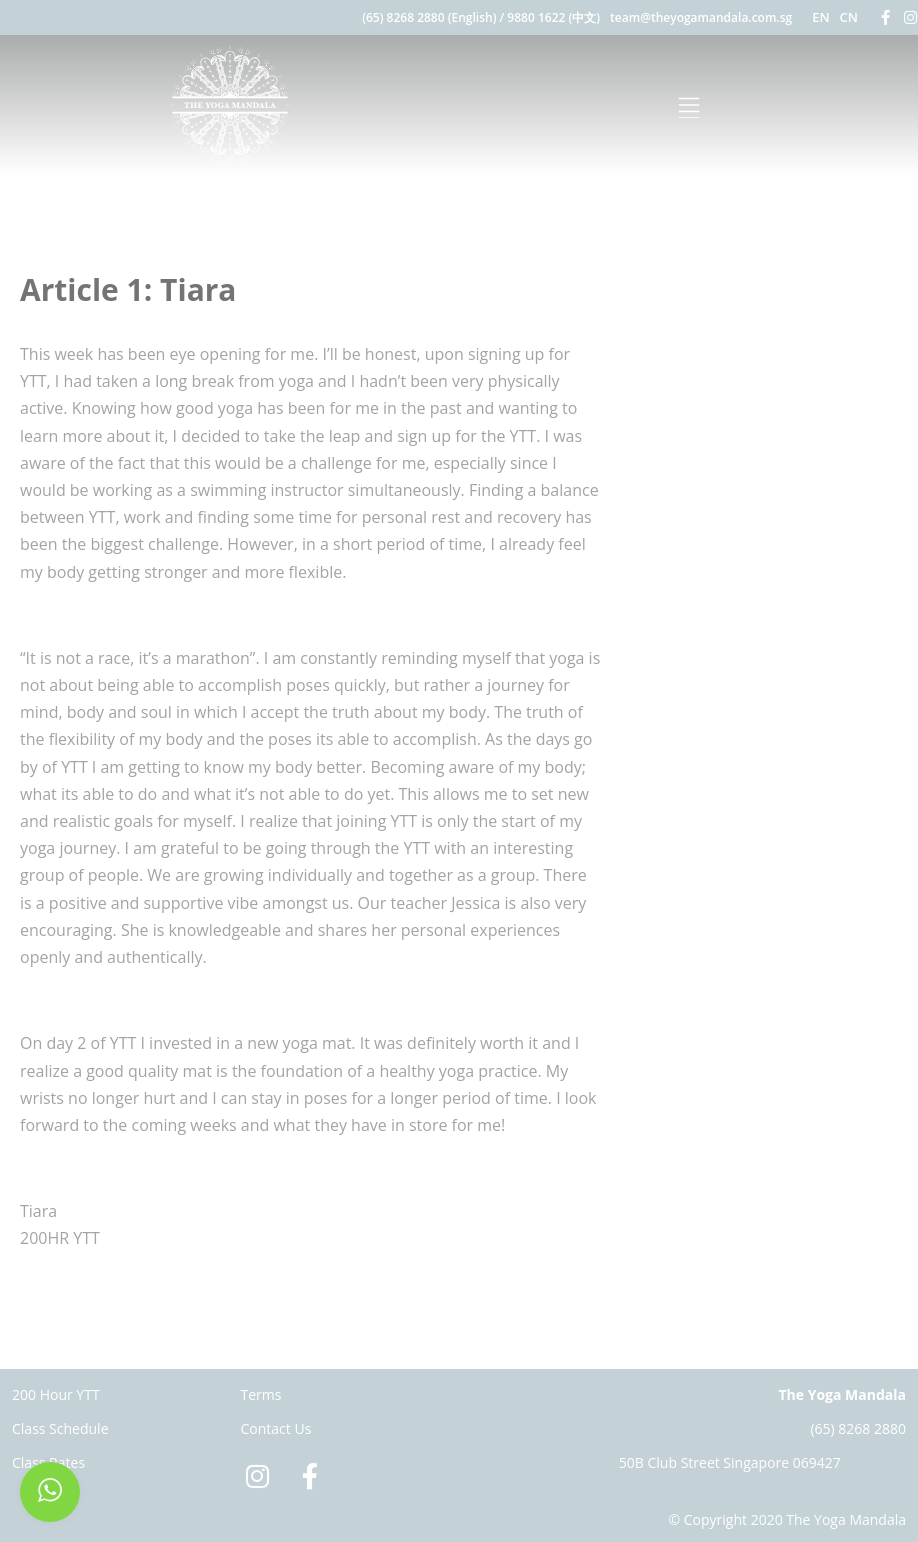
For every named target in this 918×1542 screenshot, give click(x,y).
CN (849, 17)
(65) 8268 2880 (858, 1428)
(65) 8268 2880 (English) (429, 17)
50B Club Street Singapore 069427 (730, 1462)
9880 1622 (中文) (553, 17)
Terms (261, 1394)
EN (820, 17)
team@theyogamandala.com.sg (701, 17)
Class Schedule (60, 1428)
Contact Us (276, 1428)
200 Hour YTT (56, 1394)
